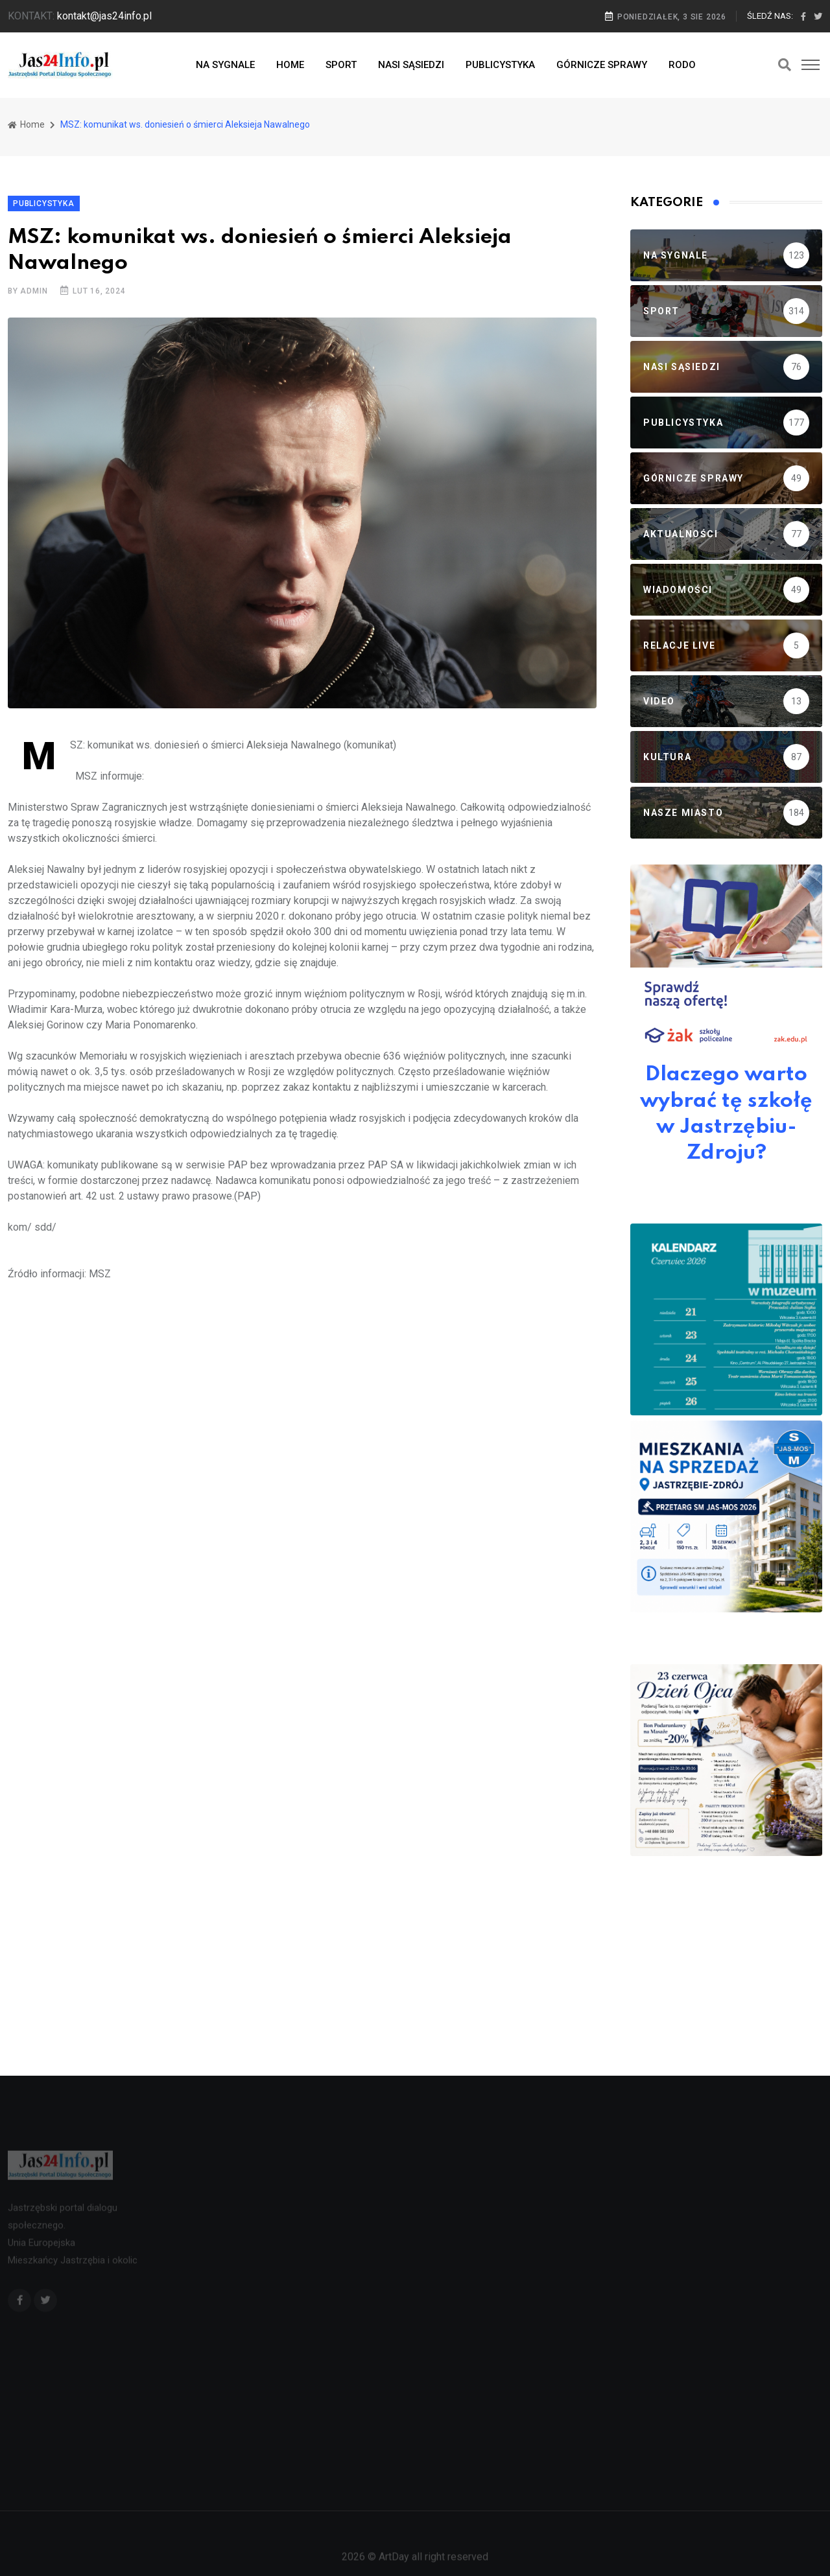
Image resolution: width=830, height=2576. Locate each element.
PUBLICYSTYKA (500, 65)
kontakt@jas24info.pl (104, 16)
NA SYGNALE (225, 65)
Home (26, 124)
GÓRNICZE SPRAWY (601, 65)
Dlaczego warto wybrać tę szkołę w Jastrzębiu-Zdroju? (726, 1113)
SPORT (341, 65)
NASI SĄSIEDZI (411, 65)
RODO (682, 65)
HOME (290, 65)
